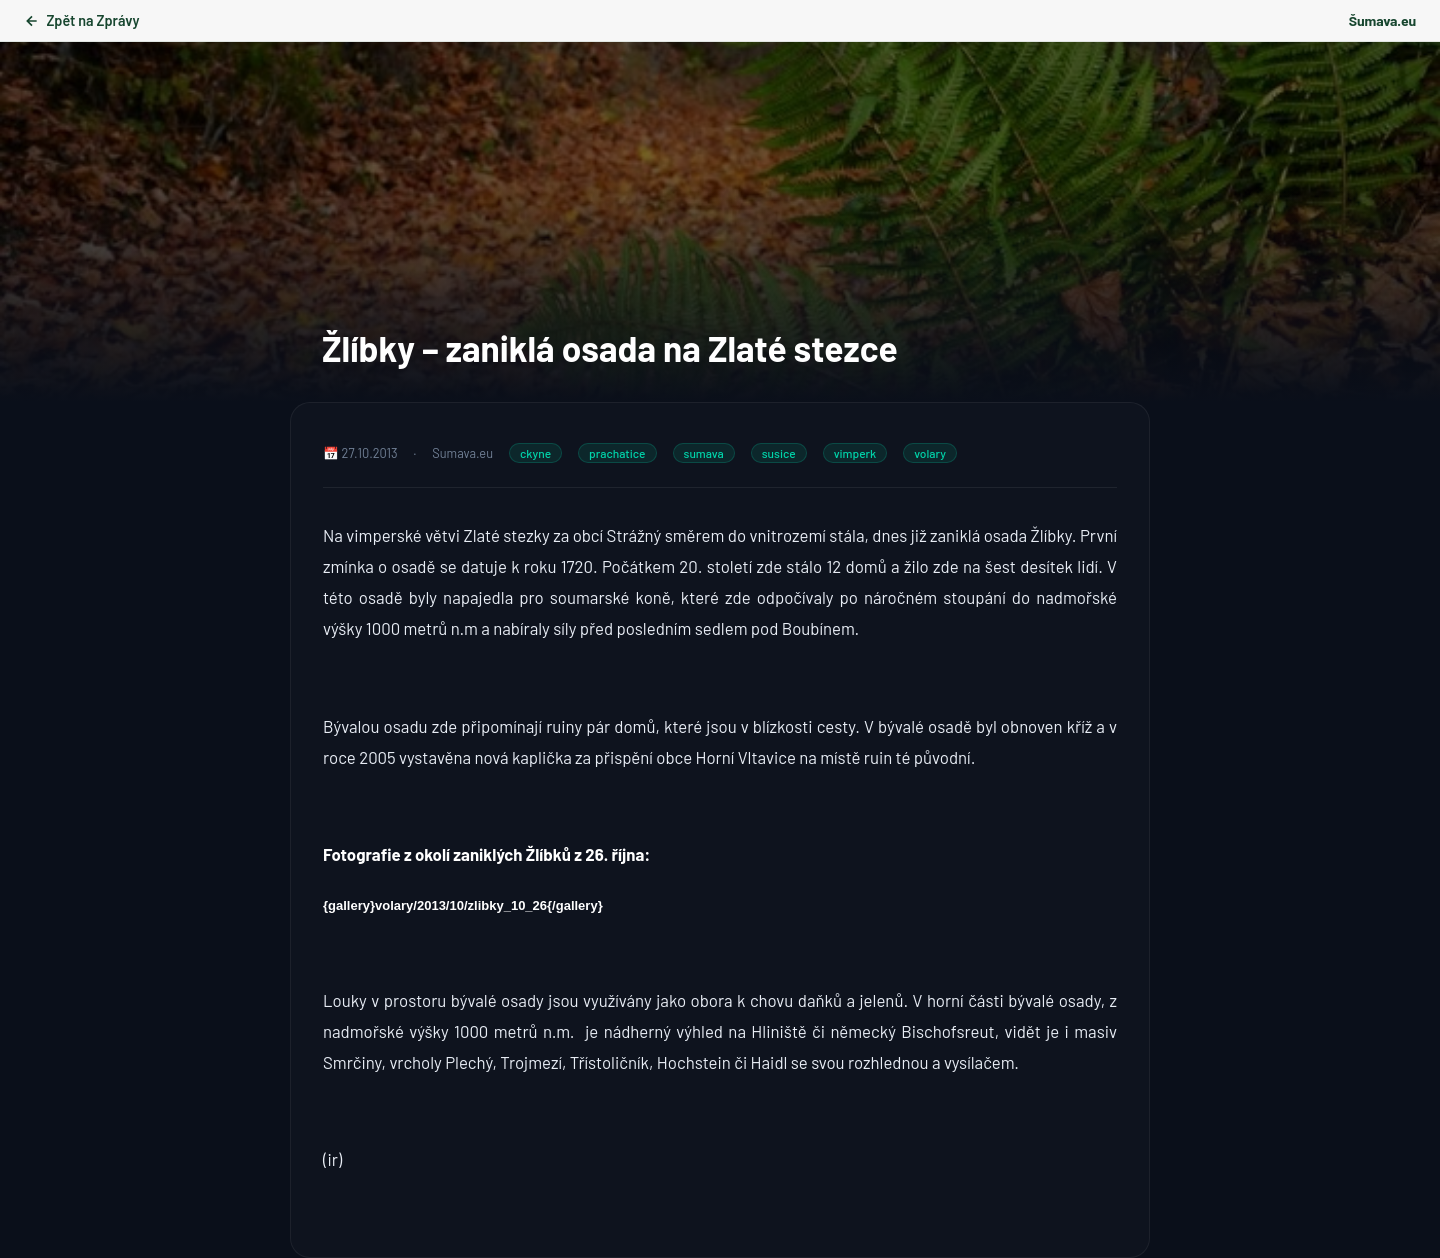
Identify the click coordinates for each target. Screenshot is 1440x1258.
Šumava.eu (1382, 20)
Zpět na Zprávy (81, 20)
